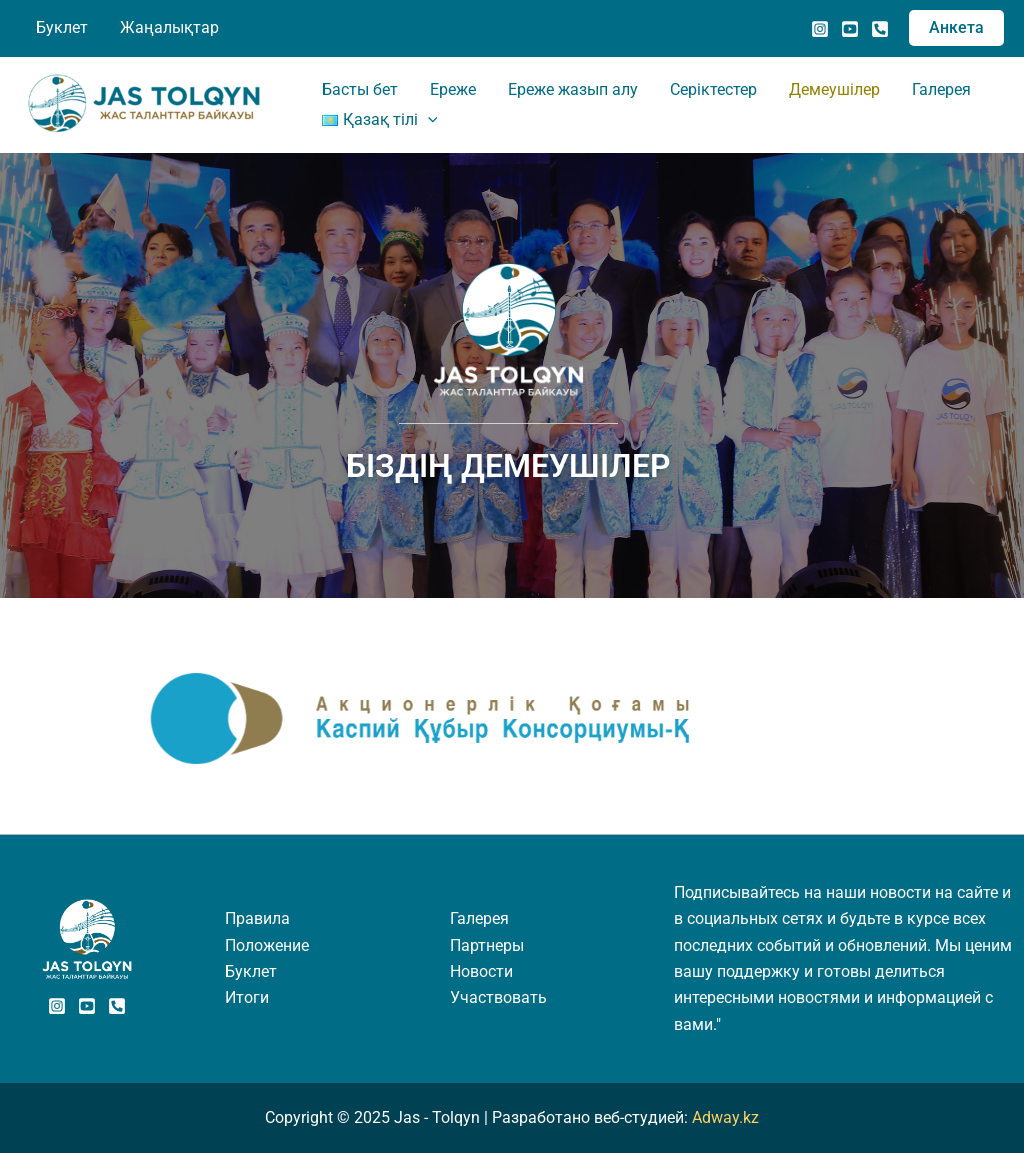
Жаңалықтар (169, 27)
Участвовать (498, 997)
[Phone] (117, 1006)
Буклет (62, 27)
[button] (956, 28)
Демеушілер (834, 89)
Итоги (247, 997)
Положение (267, 945)
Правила (257, 918)
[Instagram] (820, 29)
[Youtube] (87, 1006)
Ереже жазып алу (573, 89)
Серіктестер (713, 89)
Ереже (453, 89)
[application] (428, 120)
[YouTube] (850, 29)
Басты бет (360, 89)
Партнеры (487, 945)
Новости (481, 971)
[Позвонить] (880, 29)
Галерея (941, 89)
